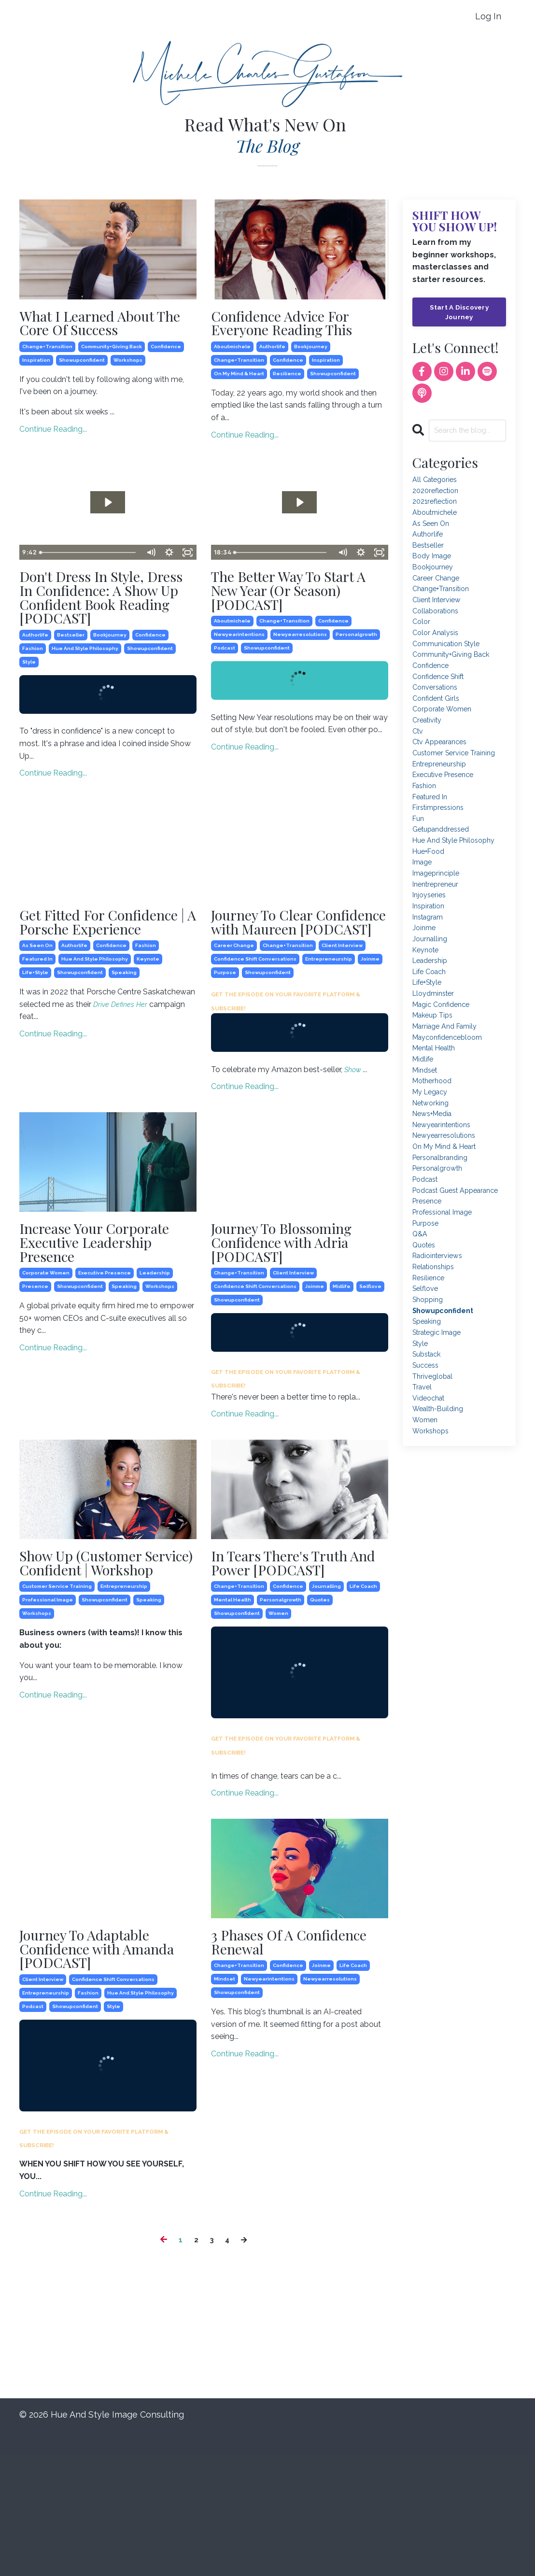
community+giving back (111, 353)
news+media (435, 1199)
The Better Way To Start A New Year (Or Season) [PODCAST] (290, 620)
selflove (370, 1395)
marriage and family (448, 1100)
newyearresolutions (300, 670)
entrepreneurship (328, 1040)
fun (418, 866)
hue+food (430, 903)
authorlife (272, 371)
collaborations (438, 631)
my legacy (432, 1175)
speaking (124, 1053)
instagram (430, 977)
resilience (287, 398)
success (427, 1496)
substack (429, 1484)
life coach (363, 1720)
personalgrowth (356, 670)
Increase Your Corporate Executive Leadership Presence (101, 1328)
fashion (32, 705)
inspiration (36, 367)
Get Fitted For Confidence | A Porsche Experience (97, 990)
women (278, 1747)
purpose (225, 1053)
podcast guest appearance (438, 1292)
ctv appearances (443, 779)
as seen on (37, 1026)
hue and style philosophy (85, 705)
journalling (326, 1720)
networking (432, 1187)
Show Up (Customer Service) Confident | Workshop (96, 1684)
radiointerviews (440, 1372)
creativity (429, 755)
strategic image (440, 1459)
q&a (420, 1348)
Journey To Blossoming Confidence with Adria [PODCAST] (280, 1337)
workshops (127, 367)
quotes (320, 1733)
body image (434, 569)
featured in (37, 1040)
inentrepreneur (438, 940)
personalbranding (443, 1249)
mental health (232, 1733)
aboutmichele (232, 371)
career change (234, 1026)
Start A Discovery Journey (459, 312)
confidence (166, 353)
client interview (342, 1026)
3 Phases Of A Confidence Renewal (293, 2079)
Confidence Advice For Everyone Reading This (298, 335)
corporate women (46, 1364)
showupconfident (82, 367)
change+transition (47, 353)
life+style (35, 1053)
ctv (418, 767)
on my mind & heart (239, 398)
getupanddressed (444, 878)
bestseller (70, 691)
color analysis (437, 656)
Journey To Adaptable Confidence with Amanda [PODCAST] (103, 2088)
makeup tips (435, 1088)
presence (35, 1378)
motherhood (434, 1162)
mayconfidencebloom (451, 1113)
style (29, 718)
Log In (488, 16)
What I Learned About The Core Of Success (105, 326)
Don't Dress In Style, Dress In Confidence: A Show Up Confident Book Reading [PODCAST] (103, 637)
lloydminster (436, 1063)
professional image (47, 1733)
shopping (429, 1422)
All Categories (437, 483)
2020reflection (438, 495)
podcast (224, 683)
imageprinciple (438, 928)
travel (423, 1521)
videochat (430, 1533)
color (422, 643)
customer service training (57, 1720)
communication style (451, 668)
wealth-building (441, 1546)
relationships (436, 1385)
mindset (224, 2120)
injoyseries (431, 952)
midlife (342, 1395)
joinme (370, 1040)
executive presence (104, 1364)
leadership (155, 1364)
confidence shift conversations (255, 1040)
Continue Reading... (53, 436)
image (423, 915)
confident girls (438, 730)
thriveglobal (434, 1509)
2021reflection (437, 507)
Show (354, 1150)
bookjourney (310, 371)
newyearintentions (239, 670)
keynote (148, 1040)
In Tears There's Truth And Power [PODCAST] (298, 1684)
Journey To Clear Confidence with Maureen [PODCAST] (293, 990)
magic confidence (444, 1076)
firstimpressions (441, 853)
